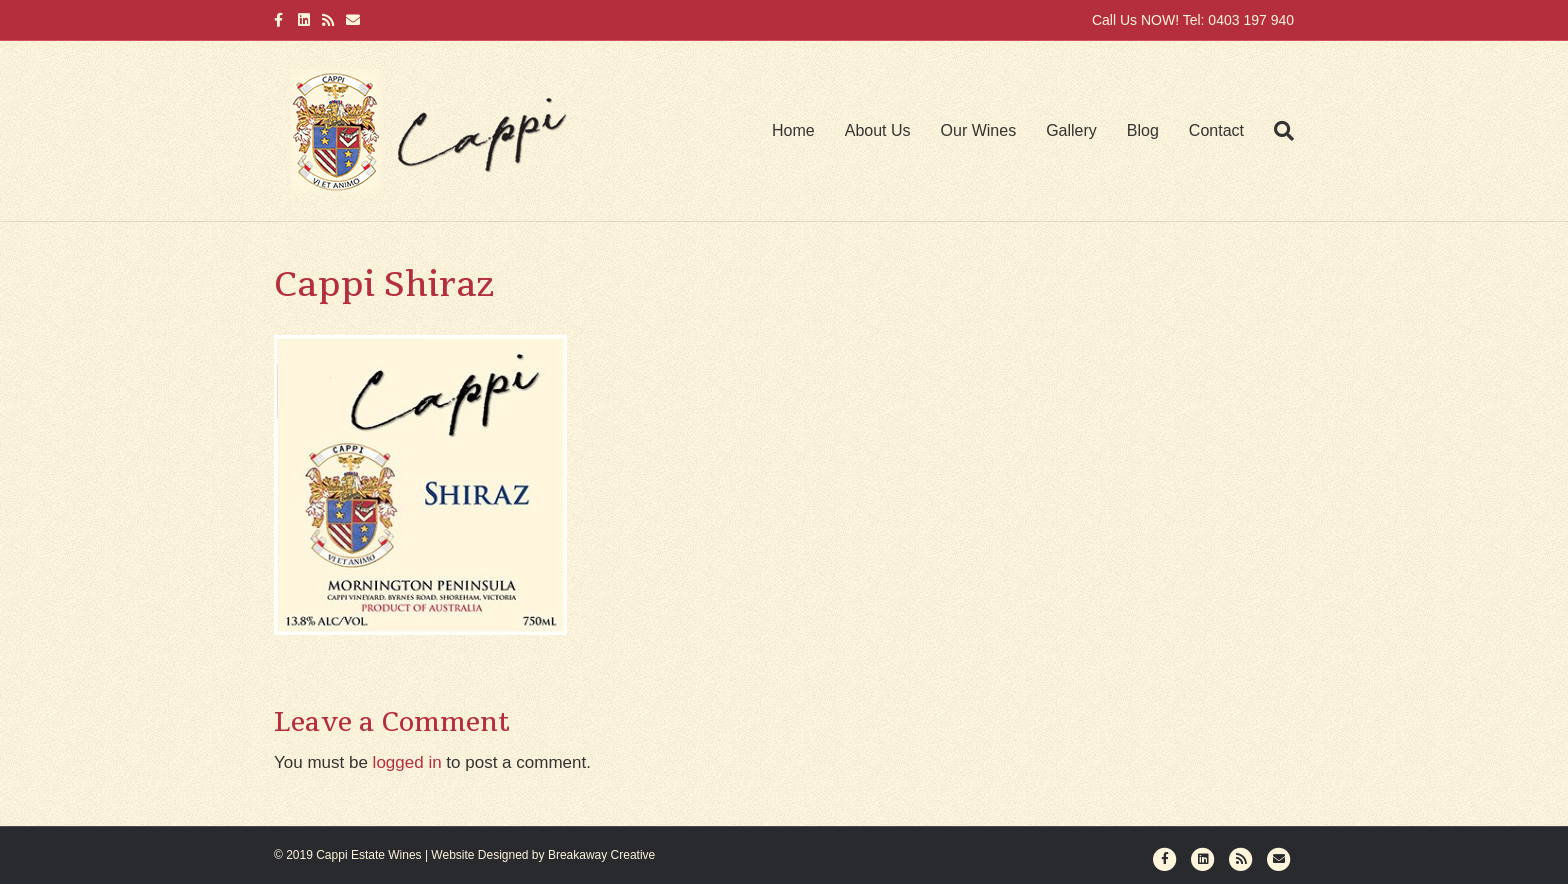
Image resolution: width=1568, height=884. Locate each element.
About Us (878, 130)
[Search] (1276, 131)
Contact (1216, 130)
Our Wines (979, 130)
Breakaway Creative (601, 855)
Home (793, 130)
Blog (1143, 130)
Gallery (1071, 130)
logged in (407, 762)
